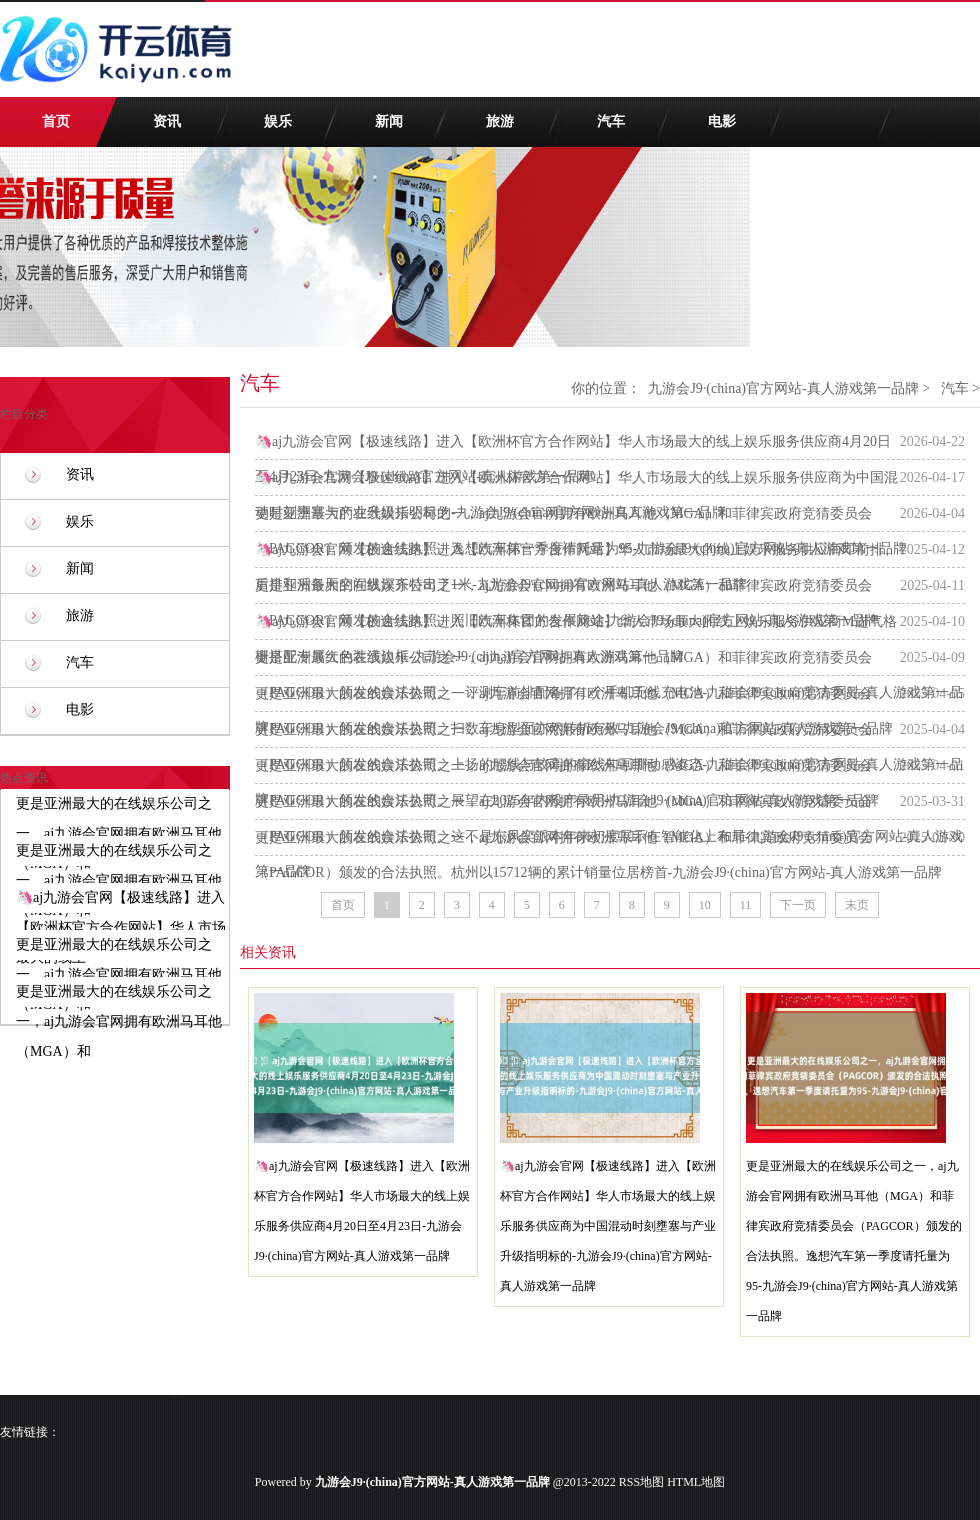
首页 (56, 121)
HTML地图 (696, 1482)
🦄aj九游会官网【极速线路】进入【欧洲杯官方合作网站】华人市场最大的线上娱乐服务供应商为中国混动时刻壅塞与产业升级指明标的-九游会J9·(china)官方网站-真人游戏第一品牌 (608, 1226)
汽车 (611, 121)
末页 (857, 905)
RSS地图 (641, 1482)
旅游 (500, 121)
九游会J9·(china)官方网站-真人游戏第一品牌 (783, 388)
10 (705, 905)
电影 (722, 121)
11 (746, 905)
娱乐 (278, 121)
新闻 (389, 121)
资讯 (167, 121)
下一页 (798, 905)
